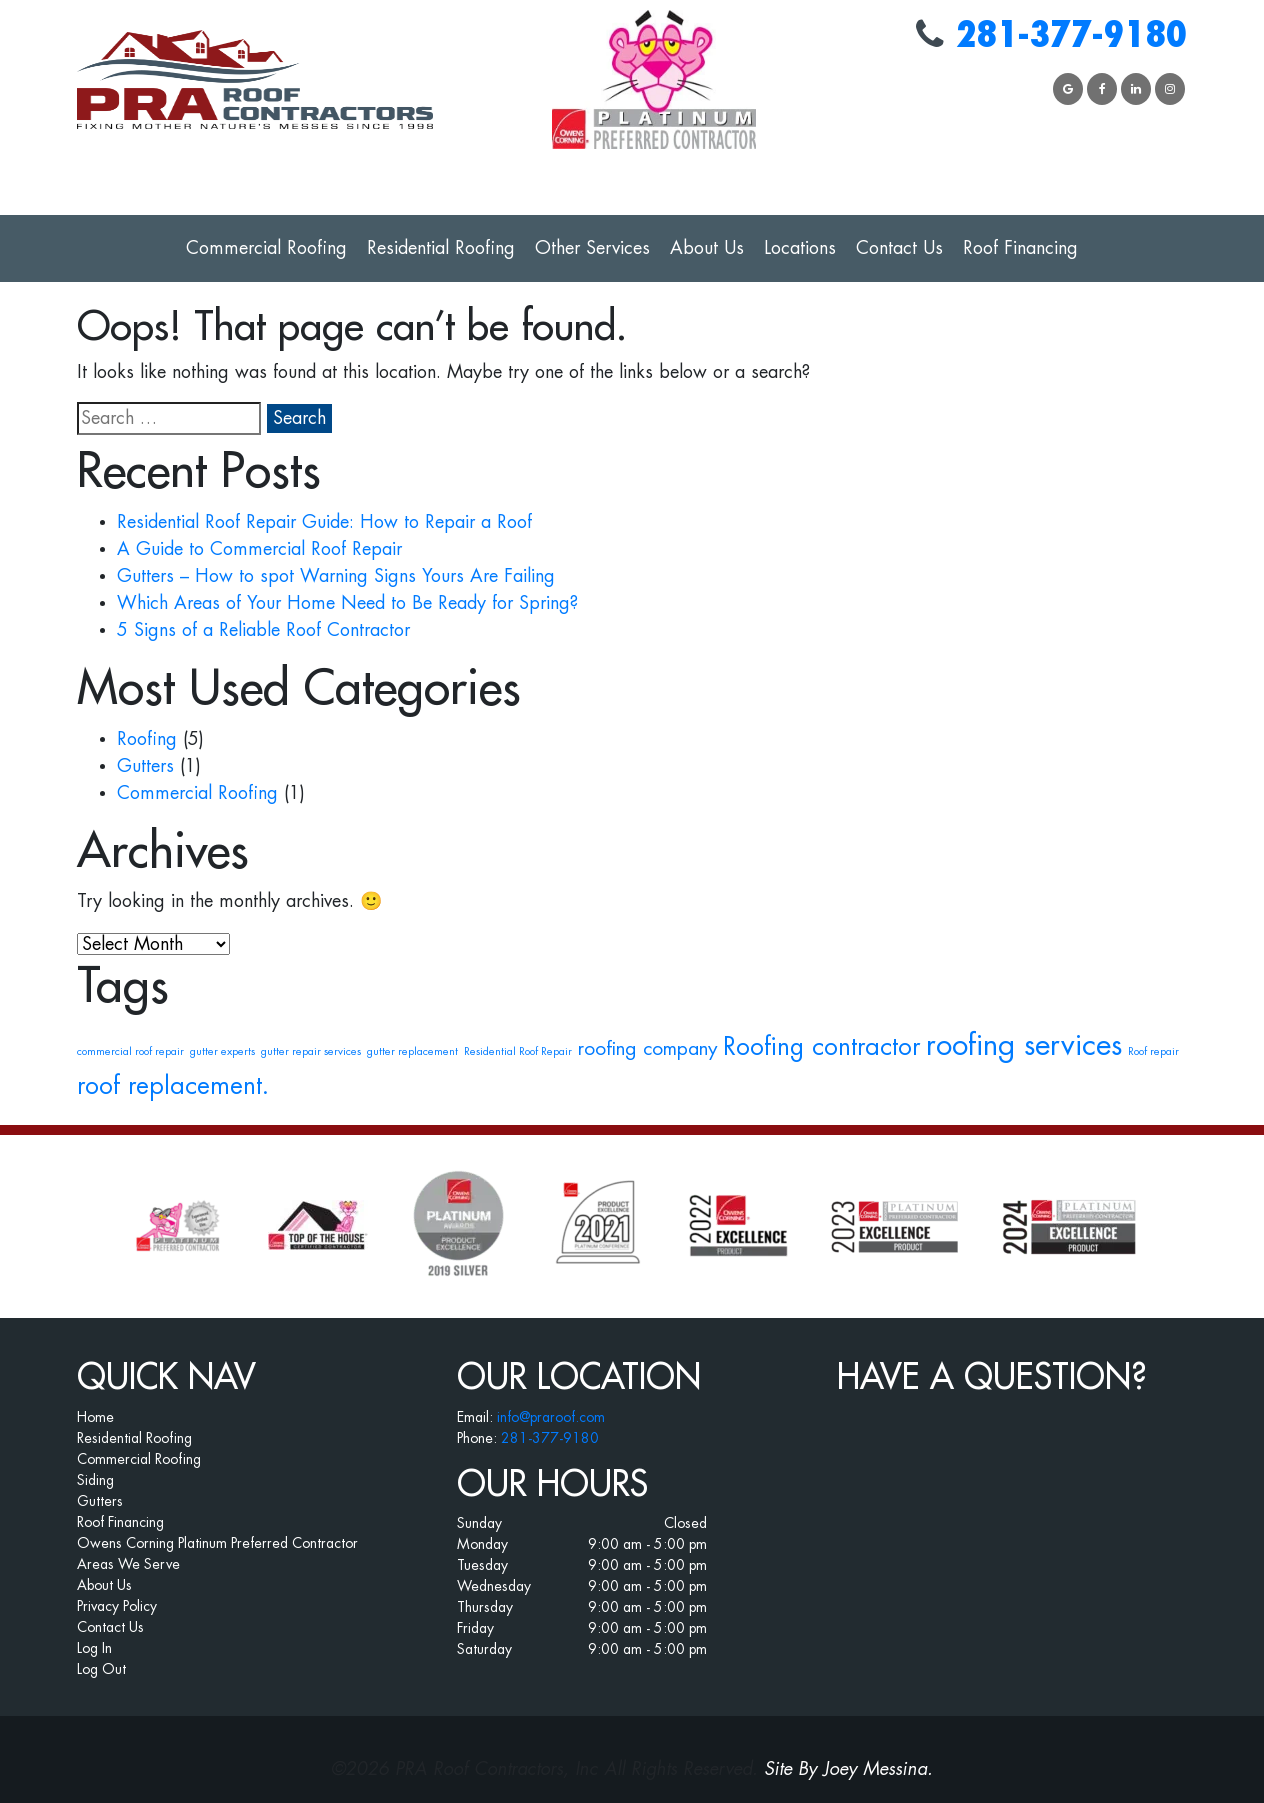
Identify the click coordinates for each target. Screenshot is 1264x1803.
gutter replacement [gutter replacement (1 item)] (412, 1051)
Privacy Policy (117, 1606)
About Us (707, 248)
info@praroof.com (551, 1417)
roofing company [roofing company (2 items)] (647, 1048)
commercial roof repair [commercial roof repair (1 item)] (130, 1051)
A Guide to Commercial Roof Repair (259, 549)
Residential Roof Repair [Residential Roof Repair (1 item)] (518, 1051)
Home (95, 1417)
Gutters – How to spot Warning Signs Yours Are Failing (336, 576)
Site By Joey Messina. (848, 1769)
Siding (95, 1480)
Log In (94, 1648)
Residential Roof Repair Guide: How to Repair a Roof (324, 522)
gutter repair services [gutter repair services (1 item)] (311, 1051)
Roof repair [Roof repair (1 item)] (1153, 1051)
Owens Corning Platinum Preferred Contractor (217, 1543)
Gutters (145, 766)
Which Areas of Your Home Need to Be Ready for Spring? (347, 603)
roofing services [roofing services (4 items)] (1024, 1045)
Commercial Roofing (266, 248)
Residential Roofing (441, 248)
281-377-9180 (1071, 35)
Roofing (147, 739)
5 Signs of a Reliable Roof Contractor (263, 630)
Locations (800, 248)
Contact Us (899, 248)
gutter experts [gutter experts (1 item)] (222, 1051)
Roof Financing (1020, 248)
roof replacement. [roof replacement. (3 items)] (173, 1086)
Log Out (101, 1669)
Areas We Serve (128, 1564)
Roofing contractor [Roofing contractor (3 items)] (821, 1047)
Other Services (592, 248)
